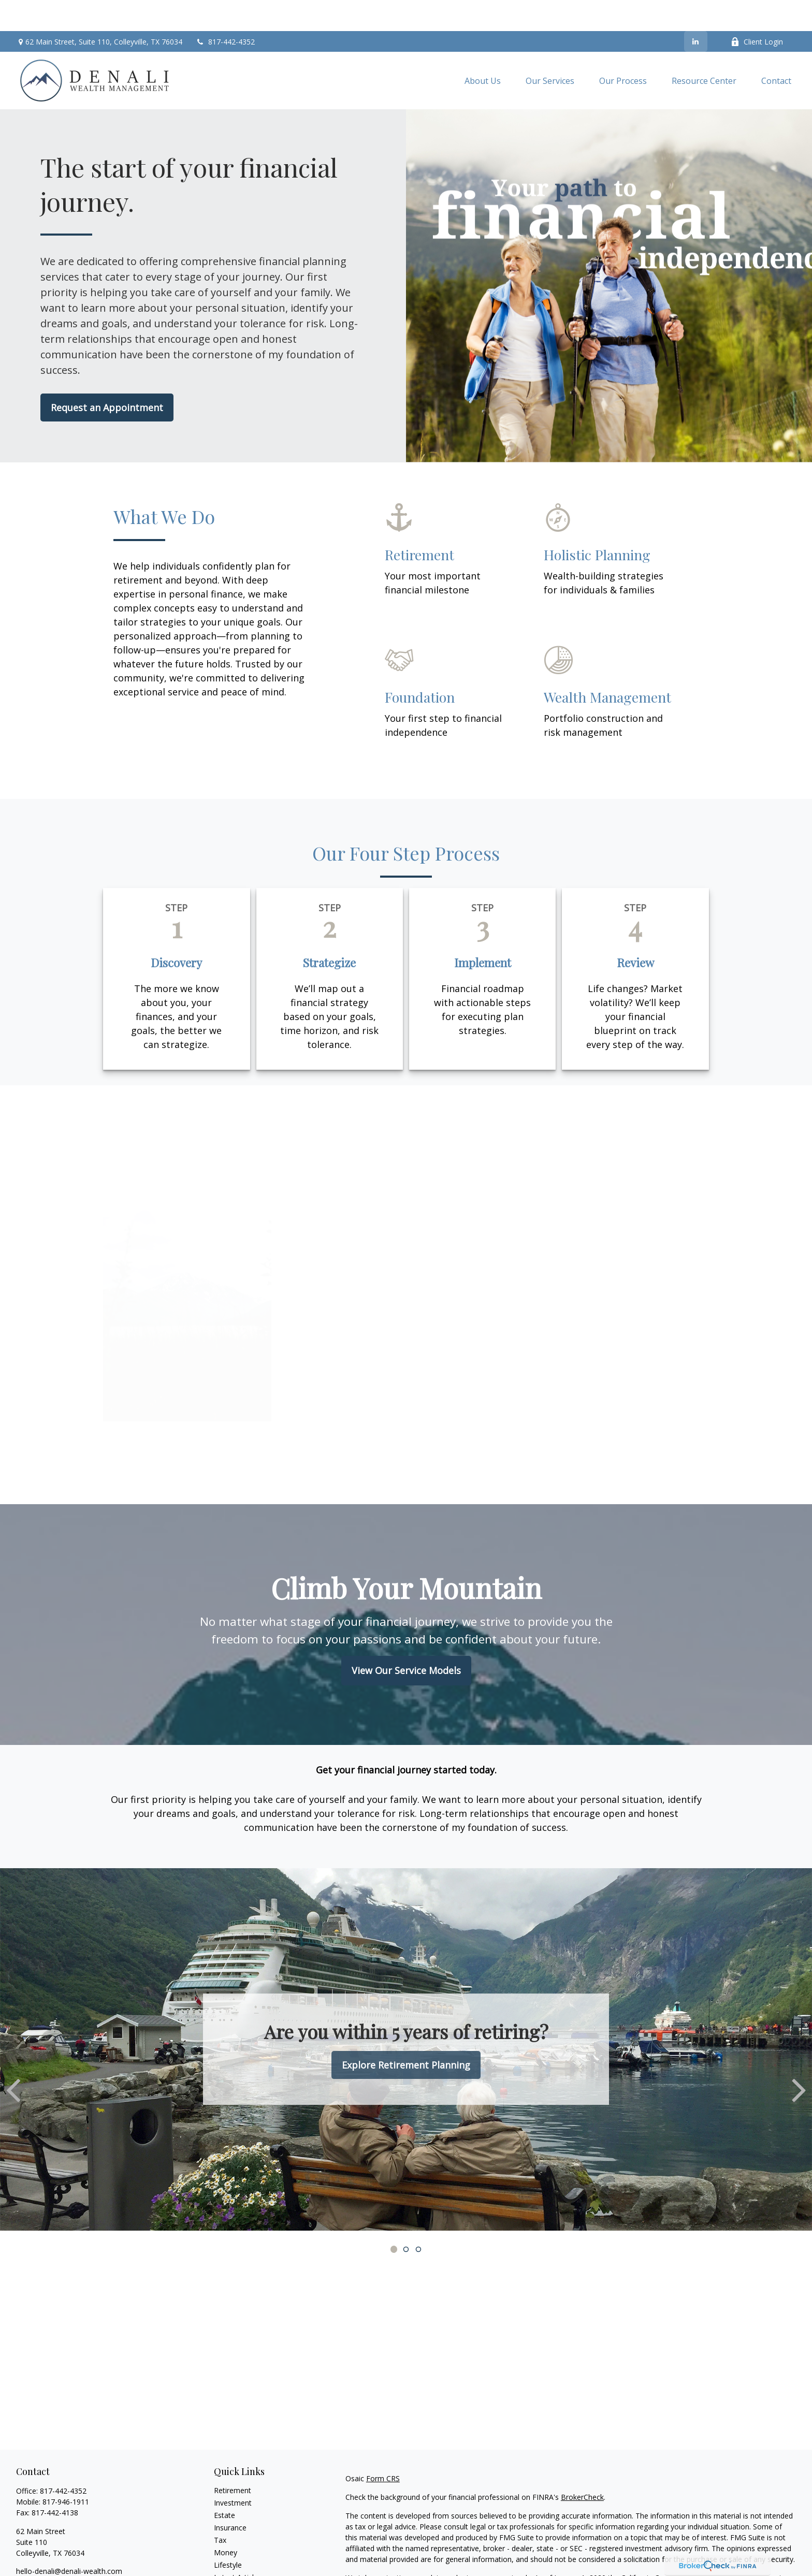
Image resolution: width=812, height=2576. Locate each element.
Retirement (232, 2459)
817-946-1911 (65, 2471)
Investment (233, 2472)
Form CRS (383, 2447)
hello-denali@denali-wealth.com (69, 2540)
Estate (224, 2484)
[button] (482, 50)
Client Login (757, 11)
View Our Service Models (406, 1639)
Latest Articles (238, 2546)
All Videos (230, 2559)
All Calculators (237, 2571)
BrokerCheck (582, 2466)
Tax (220, 2509)
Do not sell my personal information (616, 2558)
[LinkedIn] (695, 10)
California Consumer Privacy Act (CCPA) (687, 2547)
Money (225, 2521)
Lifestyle (228, 2534)
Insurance (230, 2496)
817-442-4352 (225, 11)
